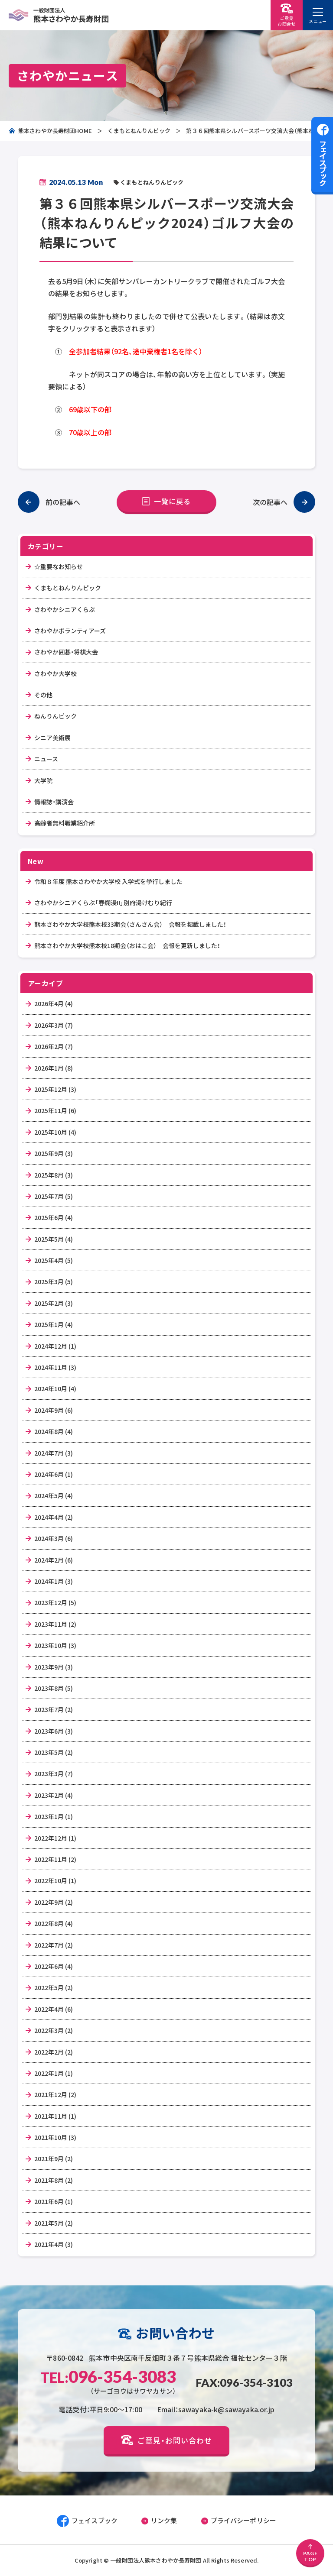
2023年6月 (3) (53, 1731)
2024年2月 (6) (53, 1560)
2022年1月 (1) (53, 2073)
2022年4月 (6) (53, 2009)
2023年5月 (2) (53, 1752)
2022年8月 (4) (53, 1923)
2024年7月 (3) (53, 1453)
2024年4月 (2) (53, 1517)
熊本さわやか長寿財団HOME (50, 130)
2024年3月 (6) (53, 1538)
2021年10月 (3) (55, 2137)
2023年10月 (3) (55, 1645)
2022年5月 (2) (53, 1987)
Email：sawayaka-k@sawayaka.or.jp (215, 2409)
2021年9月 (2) (53, 2158)
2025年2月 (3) (53, 1303)
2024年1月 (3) (53, 1581)
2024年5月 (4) (53, 1495)
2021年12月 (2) (55, 2094)
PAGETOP (310, 2553)
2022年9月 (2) (53, 1902)
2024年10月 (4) (55, 1388)
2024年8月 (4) (53, 1431)
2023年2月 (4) (53, 1795)
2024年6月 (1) (53, 1474)
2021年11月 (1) (55, 2116)
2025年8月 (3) (53, 1175)
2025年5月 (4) (53, 1239)
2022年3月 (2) (53, 2030)
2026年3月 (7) (53, 1025)
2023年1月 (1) (53, 1816)
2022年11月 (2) (55, 1859)
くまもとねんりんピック (139, 130)
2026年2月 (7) (53, 1046)
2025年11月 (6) (55, 1110)
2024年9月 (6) (53, 1410)
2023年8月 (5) (53, 1688)
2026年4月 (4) (53, 1003)
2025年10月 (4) (55, 1132)
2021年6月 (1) (53, 2201)
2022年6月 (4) (53, 1966)
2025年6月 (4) (53, 1217)
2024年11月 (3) (55, 1367)
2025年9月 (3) (53, 1153)
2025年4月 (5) (53, 1260)
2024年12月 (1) (55, 1346)
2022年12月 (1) (55, 1838)
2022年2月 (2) (53, 2052)
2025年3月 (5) (53, 1281)
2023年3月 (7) (53, 1773)
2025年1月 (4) (53, 1324)
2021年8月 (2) (53, 2180)
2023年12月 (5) (55, 1602)
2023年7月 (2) (53, 1709)
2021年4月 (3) (53, 2244)
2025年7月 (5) (53, 1196)
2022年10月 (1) (55, 1880)
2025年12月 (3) (55, 1089)
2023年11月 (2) (55, 1624)
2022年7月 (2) (53, 1945)
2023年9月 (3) (53, 1667)
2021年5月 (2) (53, 2223)
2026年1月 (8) (53, 1068)
